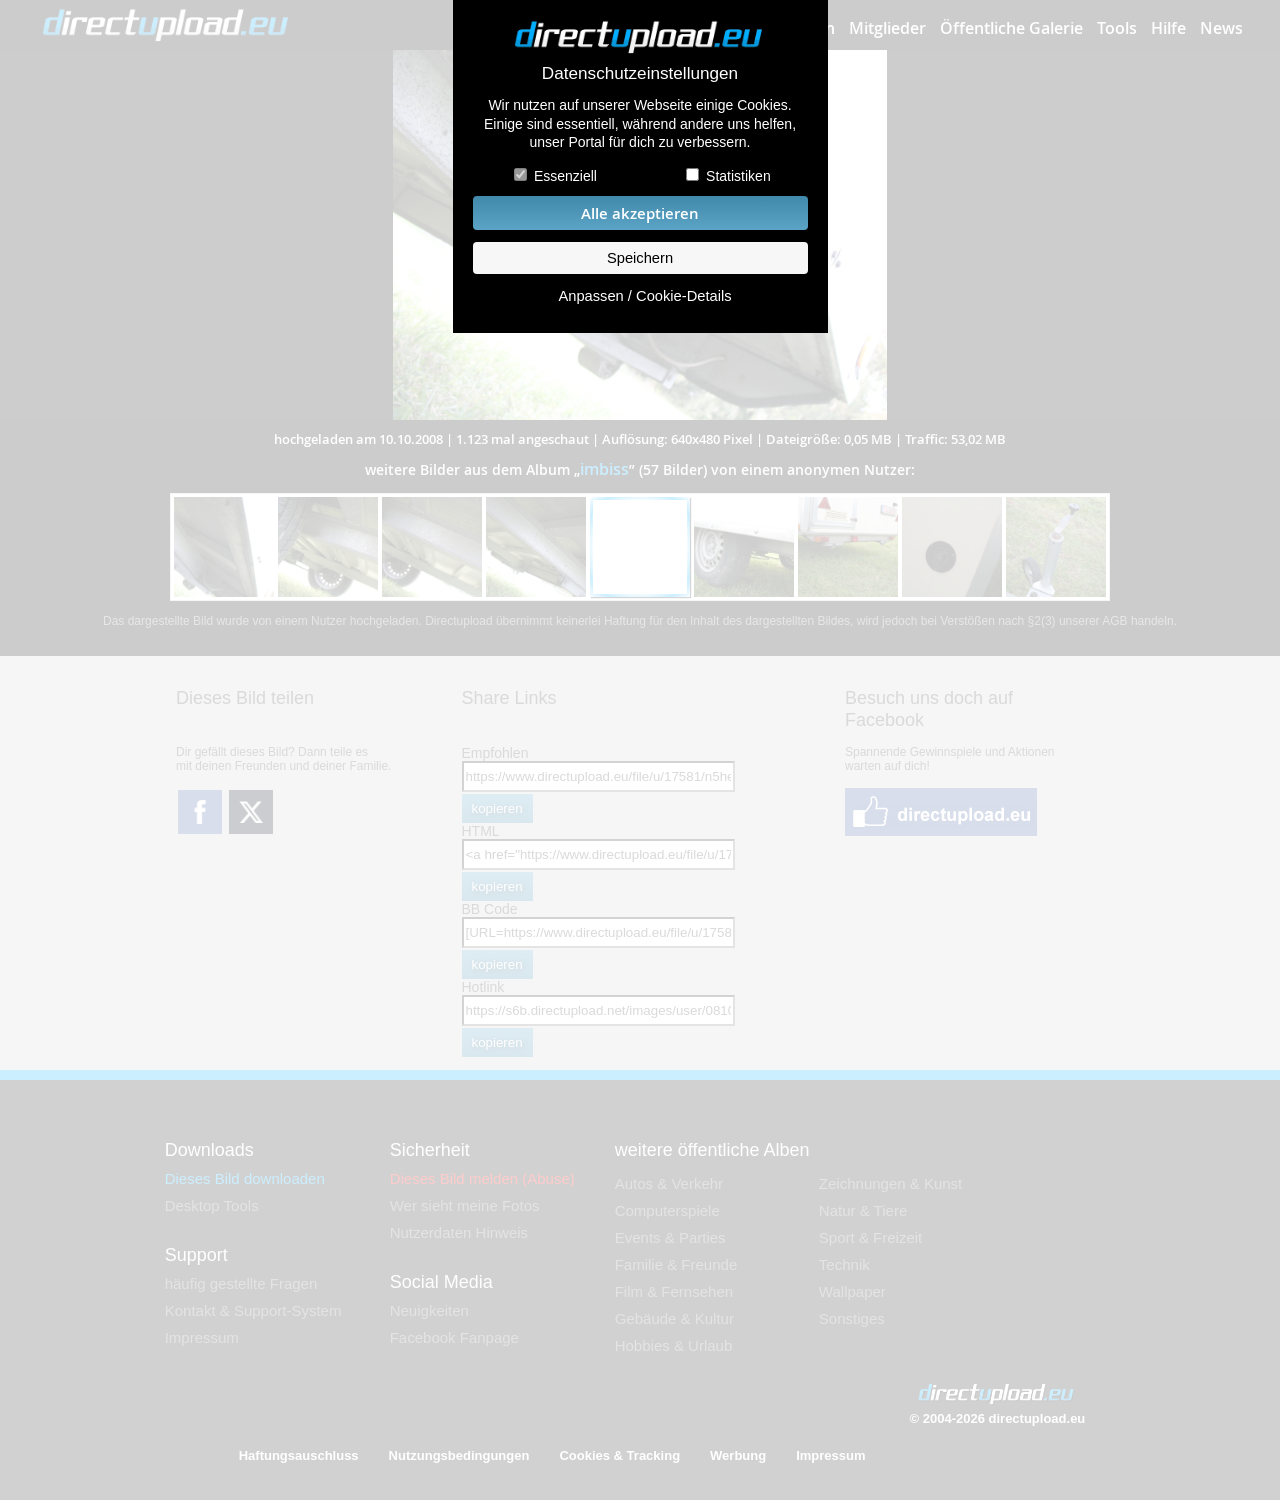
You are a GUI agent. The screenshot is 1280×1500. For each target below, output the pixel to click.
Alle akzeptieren (640, 213)
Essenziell (565, 176)
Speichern (640, 258)
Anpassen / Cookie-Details (644, 296)
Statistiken (738, 176)
